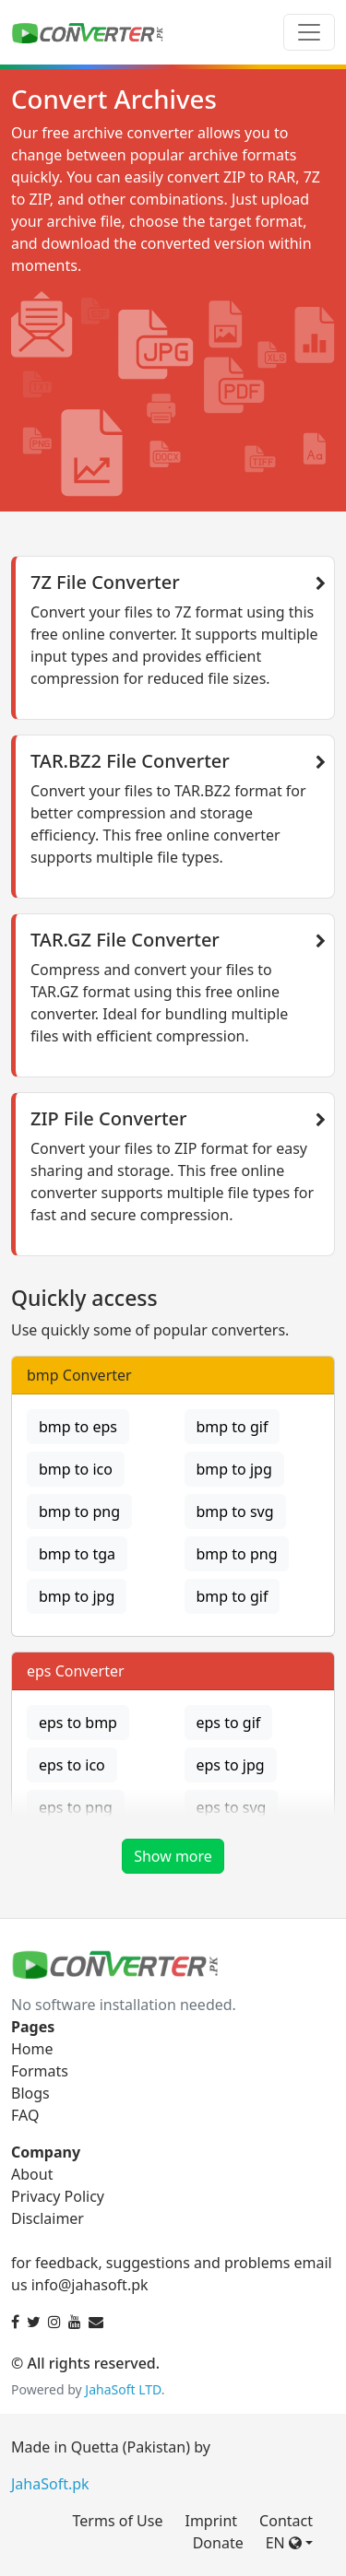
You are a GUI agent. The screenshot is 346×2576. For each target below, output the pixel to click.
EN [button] (284, 2543)
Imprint (211, 2521)
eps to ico (72, 1765)
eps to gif (229, 1722)
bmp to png (79, 1511)
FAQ (25, 2115)
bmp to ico (76, 1469)
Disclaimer (47, 2218)
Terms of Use (118, 2521)
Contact (286, 2521)
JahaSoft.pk (50, 2484)
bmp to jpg (234, 1469)
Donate (218, 2543)
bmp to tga (77, 1554)
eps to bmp (78, 1722)
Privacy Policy (57, 2196)
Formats (39, 2071)
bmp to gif (232, 1427)
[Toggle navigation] (309, 32)
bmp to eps (78, 1427)
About (32, 2174)
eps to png (76, 1807)
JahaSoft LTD (123, 2389)
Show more (173, 1856)
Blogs (30, 2093)
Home (32, 2049)
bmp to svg (235, 1511)
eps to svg (232, 1807)
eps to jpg (231, 1765)
